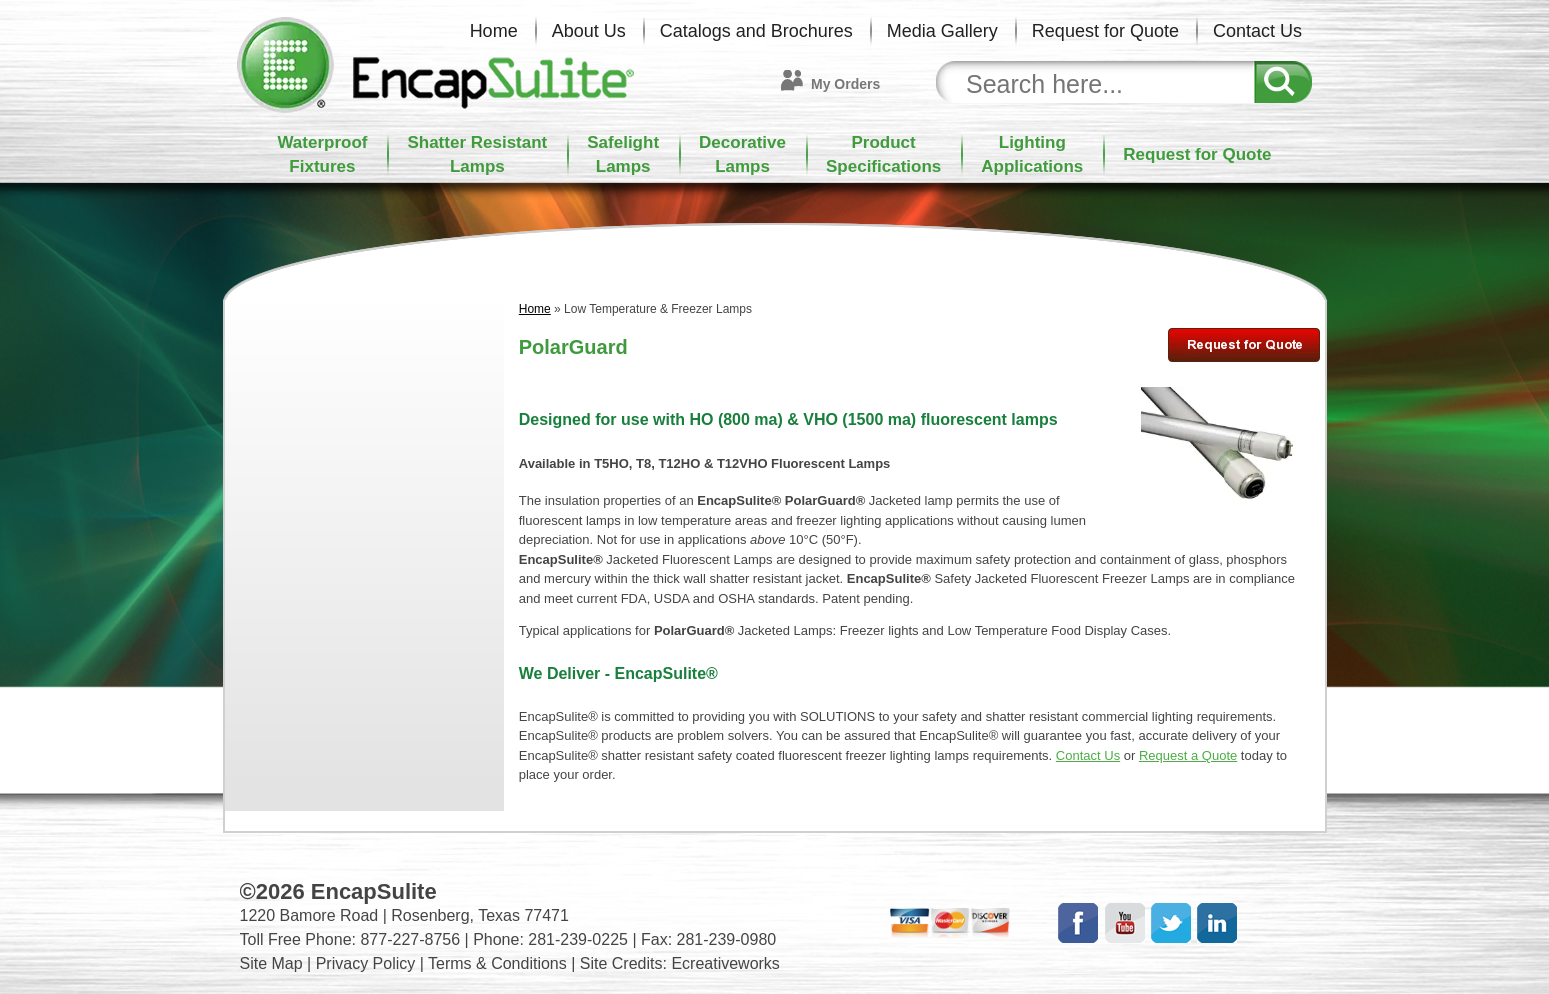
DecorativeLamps (742, 154)
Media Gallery (942, 31)
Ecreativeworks (725, 963)
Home (494, 31)
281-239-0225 (578, 939)
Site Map (271, 963)
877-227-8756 (410, 939)
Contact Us (1257, 31)
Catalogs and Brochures (756, 31)
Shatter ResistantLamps (477, 154)
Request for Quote (1105, 31)
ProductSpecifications (883, 154)
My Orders (845, 84)
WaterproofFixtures (322, 154)
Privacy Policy (366, 963)
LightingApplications (1032, 154)
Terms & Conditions (497, 963)
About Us (589, 31)
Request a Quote (1188, 755)
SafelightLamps (623, 154)
